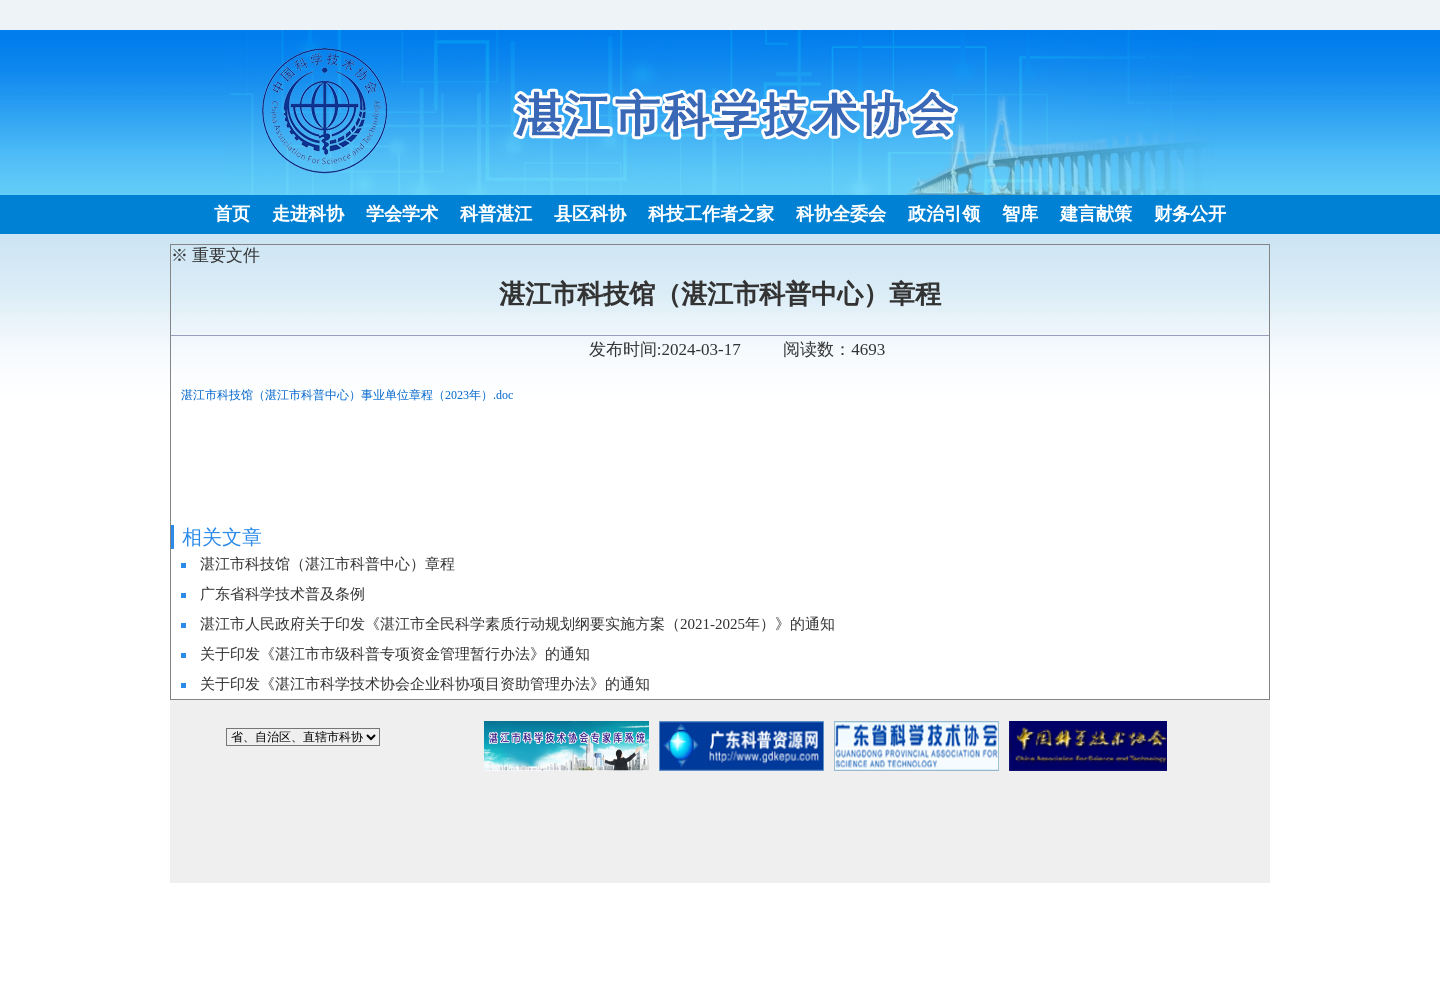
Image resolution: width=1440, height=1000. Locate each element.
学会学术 (402, 214)
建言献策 (1096, 214)
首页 (232, 214)
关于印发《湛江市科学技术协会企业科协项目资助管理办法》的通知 (425, 684)
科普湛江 (496, 214)
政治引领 (944, 214)
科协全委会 (841, 214)
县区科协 (590, 214)
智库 (1020, 214)
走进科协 (308, 214)
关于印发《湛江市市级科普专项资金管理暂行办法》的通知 (395, 654)
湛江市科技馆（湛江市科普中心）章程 (327, 564)
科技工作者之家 (711, 214)
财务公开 (1190, 214)
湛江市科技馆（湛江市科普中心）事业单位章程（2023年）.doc (347, 395)
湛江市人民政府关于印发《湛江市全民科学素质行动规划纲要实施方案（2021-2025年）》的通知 (517, 624)
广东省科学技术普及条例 (282, 594)
